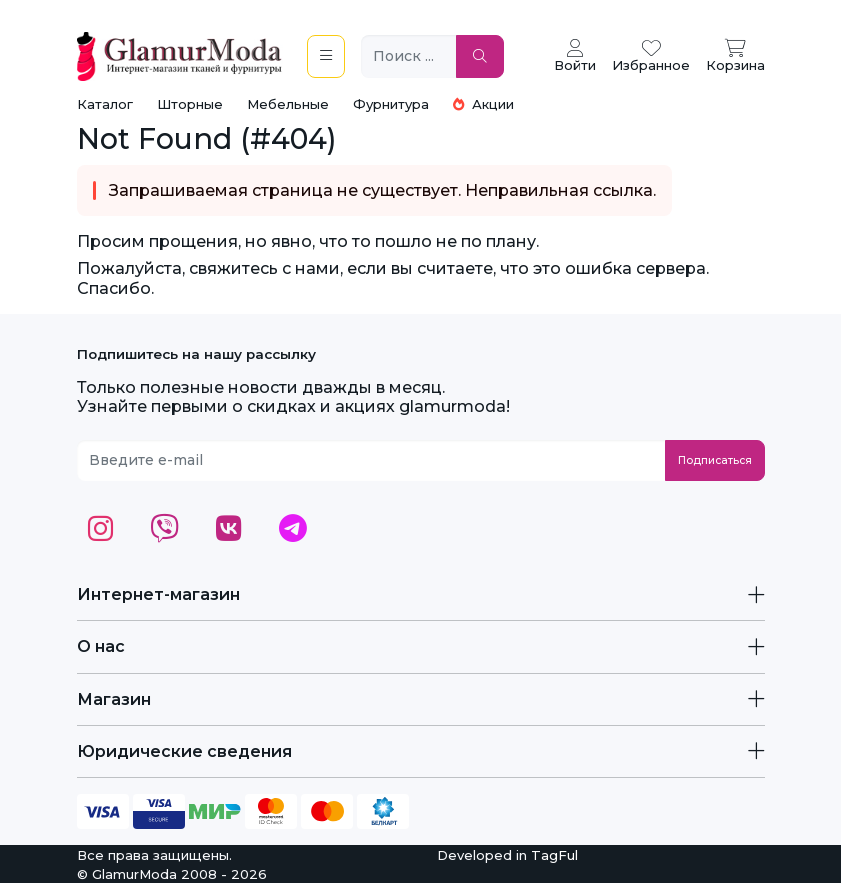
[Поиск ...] (409, 56)
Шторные (190, 104)
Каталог (105, 104)
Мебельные (288, 104)
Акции (483, 104)
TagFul (554, 855)
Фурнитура (391, 104)
